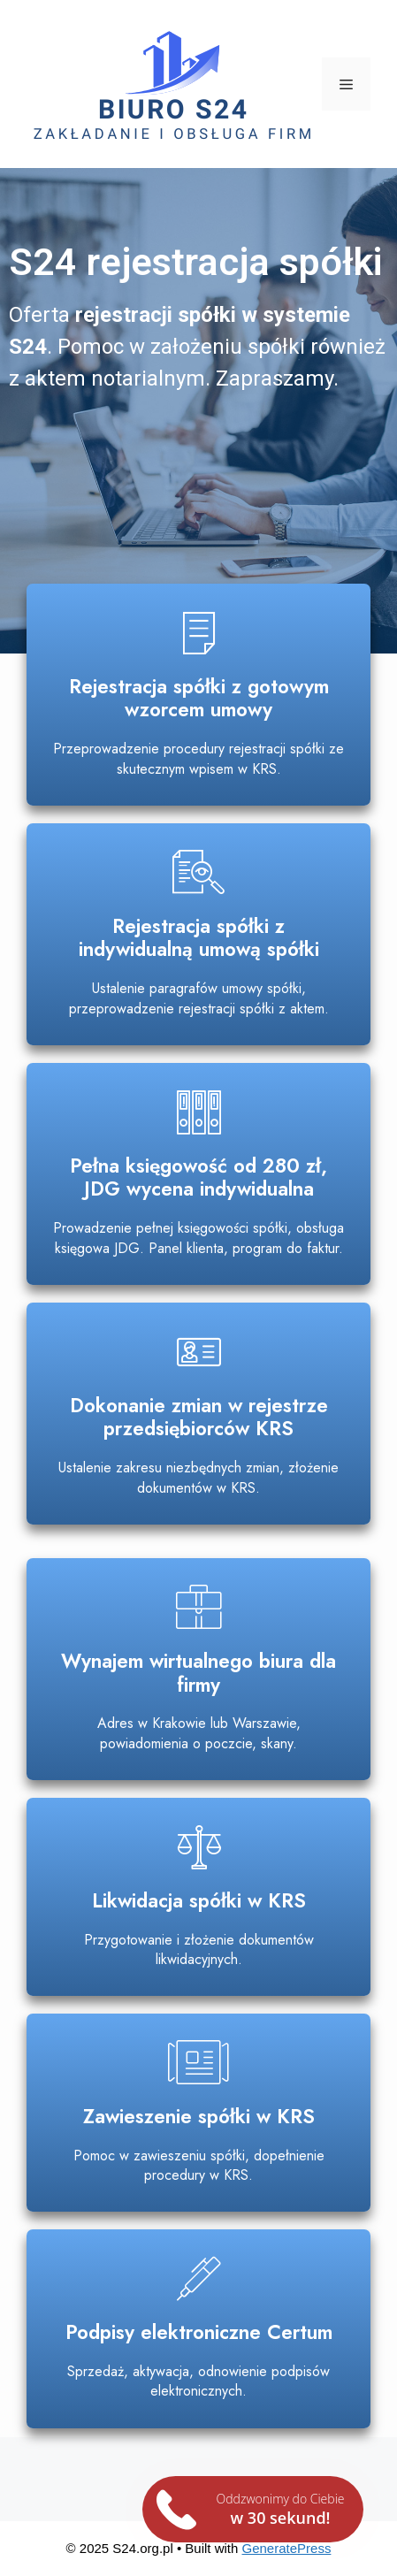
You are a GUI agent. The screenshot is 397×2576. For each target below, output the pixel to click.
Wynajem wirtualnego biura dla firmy (198, 1673)
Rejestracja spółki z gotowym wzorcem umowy (199, 698)
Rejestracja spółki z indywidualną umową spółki (199, 938)
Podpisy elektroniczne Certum (198, 2332)
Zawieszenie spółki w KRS (199, 2116)
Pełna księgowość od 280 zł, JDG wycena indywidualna (198, 1177)
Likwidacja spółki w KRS (199, 1900)
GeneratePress (287, 2548)
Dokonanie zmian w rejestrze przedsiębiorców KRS (199, 1417)
